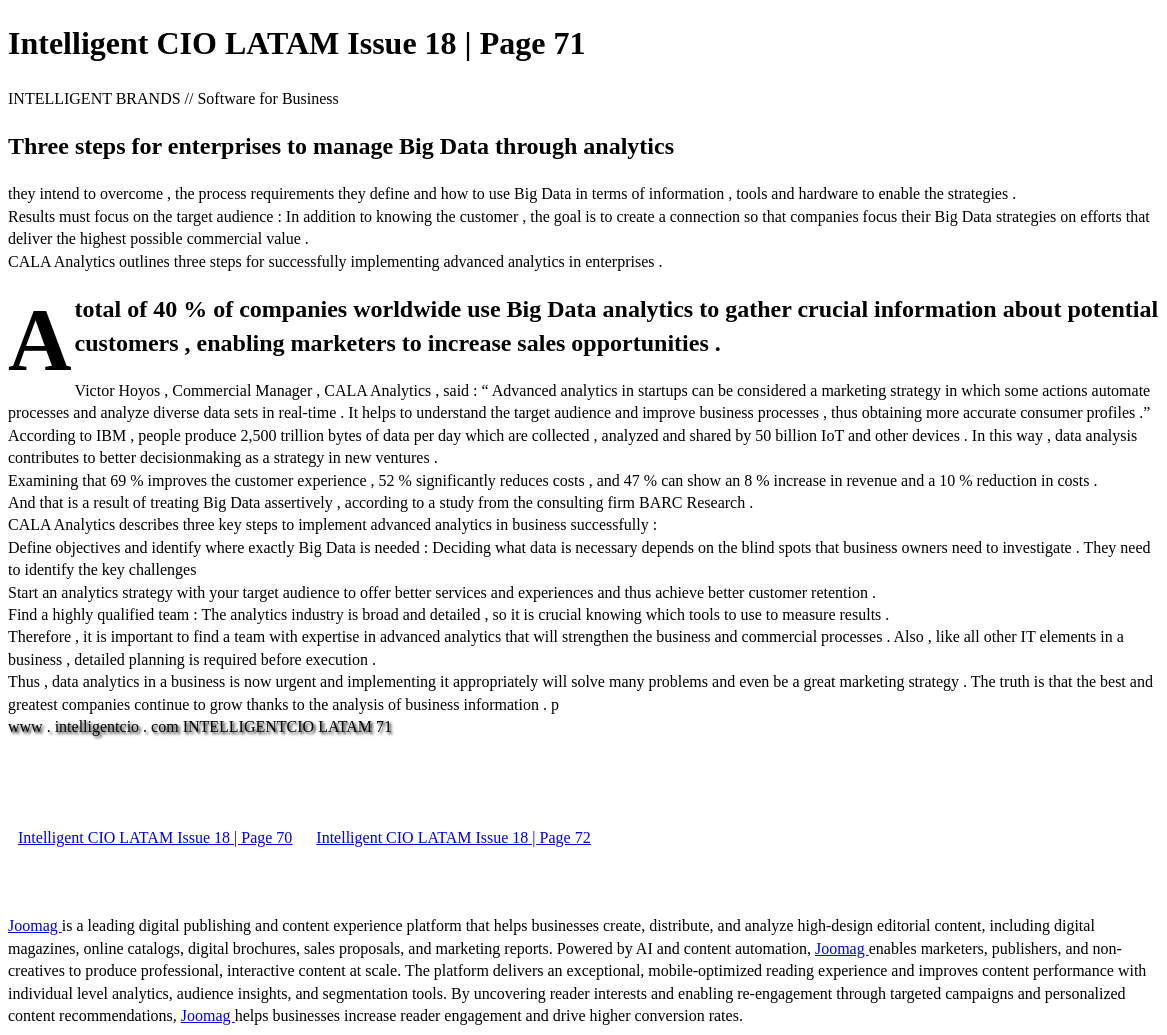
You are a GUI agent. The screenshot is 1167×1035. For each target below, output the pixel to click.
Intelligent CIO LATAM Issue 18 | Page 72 (453, 837)
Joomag (35, 925)
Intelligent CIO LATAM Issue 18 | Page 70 (155, 837)
